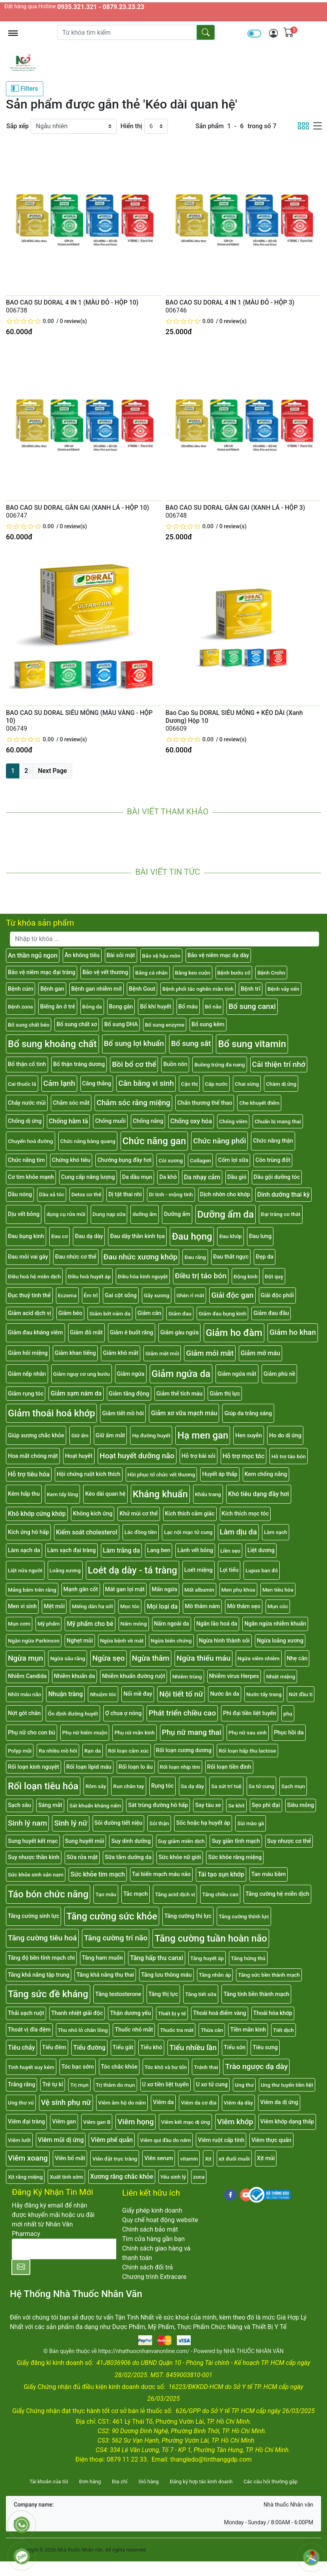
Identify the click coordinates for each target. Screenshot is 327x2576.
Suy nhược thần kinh (33, 1857)
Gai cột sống (121, 1295)
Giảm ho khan (292, 1332)
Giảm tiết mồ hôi (123, 1413)
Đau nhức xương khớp (141, 1256)
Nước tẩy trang (264, 1694)
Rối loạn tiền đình (229, 1767)
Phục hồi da (289, 1732)
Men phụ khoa (238, 1589)
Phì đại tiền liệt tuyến (249, 1713)
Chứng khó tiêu (71, 1160)
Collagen (200, 1160)
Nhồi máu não (24, 1694)
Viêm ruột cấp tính (221, 2140)
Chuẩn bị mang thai (278, 1121)
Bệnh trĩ (250, 989)
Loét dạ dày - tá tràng (132, 1570)
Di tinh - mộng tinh (171, 1194)
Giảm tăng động (129, 1393)
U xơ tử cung (212, 2084)
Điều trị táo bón (201, 1275)
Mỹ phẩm (48, 1623)
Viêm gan (64, 2121)
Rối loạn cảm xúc (128, 1750)
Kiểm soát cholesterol (86, 1532)
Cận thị (189, 1084)
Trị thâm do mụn (115, 2085)
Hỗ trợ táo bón (288, 1456)
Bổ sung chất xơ (76, 1024)
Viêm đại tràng (26, 2121)
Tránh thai (206, 2067)
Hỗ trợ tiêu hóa (29, 1474)
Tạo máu (105, 1894)
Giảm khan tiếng (75, 1353)
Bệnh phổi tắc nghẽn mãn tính (198, 989)
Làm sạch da (24, 1550)
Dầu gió (237, 1177)
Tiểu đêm (54, 2047)
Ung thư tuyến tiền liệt (287, 2085)
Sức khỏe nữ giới (179, 1857)
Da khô (168, 1177)
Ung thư (244, 2085)
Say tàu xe (208, 1805)
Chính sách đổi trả (147, 2267)
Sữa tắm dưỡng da (128, 1857)
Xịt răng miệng (25, 2177)
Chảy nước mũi (27, 1103)
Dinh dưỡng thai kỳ (283, 1194)
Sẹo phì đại (266, 1805)
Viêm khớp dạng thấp (287, 2121)
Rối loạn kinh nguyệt (33, 1767)
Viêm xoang (28, 2158)
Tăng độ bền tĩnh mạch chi (41, 1958)
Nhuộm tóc (103, 1694)
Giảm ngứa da (181, 1373)
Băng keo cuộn (192, 972)
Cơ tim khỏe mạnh (31, 1177)
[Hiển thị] (156, 126)
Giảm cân (149, 1313)
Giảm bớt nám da (109, 1313)
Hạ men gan (202, 1435)
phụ (287, 1713)
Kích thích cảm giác (190, 1513)
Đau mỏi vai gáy (28, 1256)
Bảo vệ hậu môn (161, 955)
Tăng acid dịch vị (175, 1894)
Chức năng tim (26, 1160)
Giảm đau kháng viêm (35, 1332)
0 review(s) (73, 321)
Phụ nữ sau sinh (248, 1732)
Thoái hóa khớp (272, 2013)
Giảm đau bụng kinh (222, 1313)
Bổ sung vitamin (252, 1043)
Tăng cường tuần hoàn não (210, 1938)
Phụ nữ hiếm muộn (85, 1732)
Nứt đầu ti (301, 1694)
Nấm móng (134, 1623)
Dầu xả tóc (51, 1194)
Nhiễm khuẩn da (74, 1676)
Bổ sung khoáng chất (52, 1043)
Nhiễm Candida (27, 1676)
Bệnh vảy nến (283, 989)
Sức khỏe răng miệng (235, 1857)
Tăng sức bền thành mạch (269, 1975)
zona (198, 2177)
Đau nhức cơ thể (76, 1256)
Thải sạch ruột (26, 2013)
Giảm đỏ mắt (86, 1332)
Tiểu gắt (123, 2047)
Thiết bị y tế (172, 2013)
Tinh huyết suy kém (31, 2067)
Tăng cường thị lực (188, 1916)
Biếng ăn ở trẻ (57, 1006)
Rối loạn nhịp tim (180, 1767)
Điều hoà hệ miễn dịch (34, 1276)
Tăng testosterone (118, 1994)
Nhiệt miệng (280, 1676)
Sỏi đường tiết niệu (119, 1823)
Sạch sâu (19, 1805)
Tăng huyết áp (207, 1958)
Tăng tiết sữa (200, 1994)
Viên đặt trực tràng (114, 2158)
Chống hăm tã (68, 1121)
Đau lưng (260, 1236)
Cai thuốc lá (22, 1084)
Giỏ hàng (148, 2481)
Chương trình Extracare (154, 2276)
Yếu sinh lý (173, 2177)
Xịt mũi (266, 2158)
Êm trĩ (91, 1295)
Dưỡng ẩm (177, 1214)
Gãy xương (156, 1295)
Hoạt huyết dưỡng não (137, 1455)
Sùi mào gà (250, 1823)
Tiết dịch (283, 2030)
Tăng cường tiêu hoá (42, 1937)
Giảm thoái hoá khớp (51, 1413)
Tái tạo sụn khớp (221, 1874)
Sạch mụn (293, 1786)
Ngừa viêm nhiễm (259, 1658)
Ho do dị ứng (285, 1435)
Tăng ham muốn (102, 1958)
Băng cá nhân (151, 972)
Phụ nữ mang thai (191, 1732)
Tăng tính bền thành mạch (256, 1994)
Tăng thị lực (163, 1994)
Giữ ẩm (80, 1435)
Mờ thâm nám (202, 1606)
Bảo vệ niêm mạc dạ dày (218, 955)
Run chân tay (128, 1786)
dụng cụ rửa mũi (65, 1214)
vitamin (189, 2158)
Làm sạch (275, 1532)
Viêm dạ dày (238, 2102)
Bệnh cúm (20, 989)
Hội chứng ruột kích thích (89, 1474)
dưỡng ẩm (144, 1214)
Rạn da (92, 1750)
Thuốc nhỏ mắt (134, 2029)
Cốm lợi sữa (233, 1160)
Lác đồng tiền (140, 1532)
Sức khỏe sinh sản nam (35, 1874)
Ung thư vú (21, 2102)
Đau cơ (59, 1236)
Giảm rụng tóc (25, 1393)
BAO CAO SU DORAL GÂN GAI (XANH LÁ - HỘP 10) (77, 507)
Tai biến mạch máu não (161, 1874)
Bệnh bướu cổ (234, 972)
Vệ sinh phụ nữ (66, 2102)
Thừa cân (212, 2030)
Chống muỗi (110, 1121)
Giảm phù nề (279, 1374)
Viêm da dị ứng (279, 2102)
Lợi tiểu (229, 1570)
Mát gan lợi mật (125, 1589)
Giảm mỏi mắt (210, 1353)
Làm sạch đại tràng (71, 1550)
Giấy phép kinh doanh (152, 2210)
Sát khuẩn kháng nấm (95, 1805)
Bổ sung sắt (191, 1043)
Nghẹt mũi (80, 1640)
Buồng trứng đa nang (219, 1064)
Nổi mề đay (137, 1694)
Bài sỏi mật (121, 955)
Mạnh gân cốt (80, 1589)
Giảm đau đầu (271, 1313)
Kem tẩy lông (62, 1494)
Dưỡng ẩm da (225, 1214)
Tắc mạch (135, 1894)
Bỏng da (92, 1006)
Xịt (208, 2158)
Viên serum (158, 2158)
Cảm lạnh (59, 1083)
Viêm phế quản (112, 2140)
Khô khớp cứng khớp (37, 1513)
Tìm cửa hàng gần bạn (153, 2239)
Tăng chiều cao (220, 1894)
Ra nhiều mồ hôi (58, 1750)
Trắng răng (21, 2084)
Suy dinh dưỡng (130, 1841)
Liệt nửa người (25, 1570)
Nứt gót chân (24, 1713)
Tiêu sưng (265, 2047)
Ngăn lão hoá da (216, 1623)
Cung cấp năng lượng (88, 1177)
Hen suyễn (248, 1435)
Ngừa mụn (25, 1658)
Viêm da (163, 2102)
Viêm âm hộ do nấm (122, 2102)
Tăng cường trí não (115, 1937)
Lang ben (158, 1550)
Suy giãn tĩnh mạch (236, 1841)
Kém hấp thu (24, 1494)
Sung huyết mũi (84, 1841)
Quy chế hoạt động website (160, 2220)
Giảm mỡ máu (260, 1353)
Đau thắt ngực (231, 1256)
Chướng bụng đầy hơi (124, 1160)
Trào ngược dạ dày (256, 2066)
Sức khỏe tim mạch (98, 1874)
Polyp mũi (20, 1750)
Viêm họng (135, 2121)
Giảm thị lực (225, 1393)
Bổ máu (188, 1006)
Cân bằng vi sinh (146, 1083)
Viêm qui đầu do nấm (165, 2140)
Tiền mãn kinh (248, 2029)
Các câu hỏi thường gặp (270, 2481)
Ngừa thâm (150, 1658)
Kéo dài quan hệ (105, 1494)
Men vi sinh (22, 1606)
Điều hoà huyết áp (89, 1276)
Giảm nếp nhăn (27, 1374)
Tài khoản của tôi (49, 2481)
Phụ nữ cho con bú (31, 1732)
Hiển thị (131, 126)
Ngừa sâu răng (67, 1658)
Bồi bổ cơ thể (134, 1064)
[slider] (30, 321)
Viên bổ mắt (70, 2158)
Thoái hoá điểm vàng (219, 2013)
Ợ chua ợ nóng (123, 1713)
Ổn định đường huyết (73, 1713)
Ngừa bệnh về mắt (122, 1640)
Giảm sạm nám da (75, 1393)
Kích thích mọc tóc (245, 1513)
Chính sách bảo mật (150, 2229)
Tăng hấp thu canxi (156, 1958)
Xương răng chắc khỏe (121, 2176)
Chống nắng (148, 1121)
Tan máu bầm (268, 1874)
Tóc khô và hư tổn (166, 2067)
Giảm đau (179, 1313)
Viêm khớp (235, 2121)
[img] (273, 33)
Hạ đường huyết (151, 1435)
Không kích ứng (92, 1513)
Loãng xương (65, 1570)
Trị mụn (79, 2085)
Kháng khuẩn (160, 1494)
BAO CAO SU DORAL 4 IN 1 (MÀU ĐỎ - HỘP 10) (72, 302)
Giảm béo (70, 1313)
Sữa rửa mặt (82, 1857)
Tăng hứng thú (248, 1958)
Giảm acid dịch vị (29, 1313)
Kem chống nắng (266, 1474)
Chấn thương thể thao (204, 1103)
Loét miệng (198, 1570)
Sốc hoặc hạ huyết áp (203, 1823)
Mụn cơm (19, 1623)
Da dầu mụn (137, 1177)
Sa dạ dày (192, 1786)
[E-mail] (66, 2249)
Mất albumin (199, 1589)
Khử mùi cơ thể (138, 1513)
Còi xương (170, 1160)
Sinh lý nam (27, 1823)
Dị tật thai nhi (125, 1194)
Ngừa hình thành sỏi (224, 1640)
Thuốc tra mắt (176, 2030)
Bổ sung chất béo (28, 1024)
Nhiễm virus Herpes (234, 1676)
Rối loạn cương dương (184, 1750)
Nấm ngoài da (171, 1623)
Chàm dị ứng (281, 1084)
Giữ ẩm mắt (110, 1435)
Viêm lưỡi (19, 2140)
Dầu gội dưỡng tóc (277, 1177)
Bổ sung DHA (120, 1024)
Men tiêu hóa (278, 1589)
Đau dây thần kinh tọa (137, 1236)
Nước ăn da (224, 1694)
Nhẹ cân (297, 1658)
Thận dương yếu (130, 2013)
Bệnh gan (52, 989)
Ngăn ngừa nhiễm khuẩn (275, 1623)
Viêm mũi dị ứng (61, 2140)
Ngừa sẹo (108, 1658)
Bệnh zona (20, 1006)
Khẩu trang (208, 1494)
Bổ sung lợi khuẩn (134, 1043)
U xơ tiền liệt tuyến (165, 2084)
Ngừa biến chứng (171, 1640)
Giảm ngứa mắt (236, 1374)
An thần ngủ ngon (33, 955)
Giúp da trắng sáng (248, 1413)
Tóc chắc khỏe (119, 2066)
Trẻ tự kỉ (52, 2084)
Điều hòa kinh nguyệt (143, 1276)
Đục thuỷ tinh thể (29, 1295)
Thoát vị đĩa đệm (29, 2029)
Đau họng (192, 1236)
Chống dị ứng (25, 1121)
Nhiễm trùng (187, 1676)
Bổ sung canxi (252, 1006)
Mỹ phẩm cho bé (90, 1624)
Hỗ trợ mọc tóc (243, 1456)
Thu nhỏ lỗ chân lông (83, 2030)
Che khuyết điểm (259, 1103)
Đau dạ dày (89, 1236)
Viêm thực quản (271, 2140)
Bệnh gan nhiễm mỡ (96, 989)
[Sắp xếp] (74, 126)
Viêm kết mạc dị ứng (185, 2122)
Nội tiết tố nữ (181, 1694)
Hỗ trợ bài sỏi (199, 1456)
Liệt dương (261, 1550)
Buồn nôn (175, 1064)
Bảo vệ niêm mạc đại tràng (41, 972)
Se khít (236, 1805)
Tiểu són (234, 2047)
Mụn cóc (278, 1606)
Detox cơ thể (86, 1194)
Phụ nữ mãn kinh (134, 1732)
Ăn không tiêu (82, 955)
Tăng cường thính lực (244, 1916)
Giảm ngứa (131, 1374)
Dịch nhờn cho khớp (225, 1194)
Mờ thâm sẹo (243, 1606)
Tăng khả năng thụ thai (105, 1975)
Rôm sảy (95, 1786)
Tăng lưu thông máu (166, 1975)
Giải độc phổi (277, 1295)
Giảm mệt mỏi (162, 1353)
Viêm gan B (96, 2122)
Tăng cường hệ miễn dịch (277, 1894)
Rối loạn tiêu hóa (43, 1786)
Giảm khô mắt (120, 1353)
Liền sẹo (230, 1550)
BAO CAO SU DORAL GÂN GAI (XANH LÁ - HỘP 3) (235, 507)
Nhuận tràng (65, 1694)
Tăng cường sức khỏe (111, 1916)
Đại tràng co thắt (280, 1214)
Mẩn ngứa (164, 1589)
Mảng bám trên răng (32, 1589)
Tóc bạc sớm (77, 2066)
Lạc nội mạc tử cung (188, 1532)
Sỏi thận (159, 1823)
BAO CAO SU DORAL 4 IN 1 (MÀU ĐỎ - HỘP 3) (229, 302)
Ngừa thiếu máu (203, 1658)
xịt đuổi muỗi (234, 2158)
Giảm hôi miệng (28, 1353)
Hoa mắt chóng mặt (33, 1456)
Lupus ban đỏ (261, 1570)
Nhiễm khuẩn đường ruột (133, 1676)
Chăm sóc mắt (71, 1103)
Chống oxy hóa (191, 1121)
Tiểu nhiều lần (193, 2047)
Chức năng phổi (219, 1140)
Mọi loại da (162, 1606)
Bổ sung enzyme (164, 1024)
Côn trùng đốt (272, 1160)
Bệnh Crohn (271, 972)
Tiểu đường (89, 2047)
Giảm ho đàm (234, 1332)
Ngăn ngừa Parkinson (33, 1640)
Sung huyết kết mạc (33, 1841)
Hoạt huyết (79, 1456)
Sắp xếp (17, 126)
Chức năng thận (273, 1140)
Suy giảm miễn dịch (181, 1841)
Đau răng (195, 1257)
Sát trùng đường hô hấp (158, 1805)
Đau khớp (230, 1236)
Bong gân (121, 1006)
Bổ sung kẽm (208, 1024)
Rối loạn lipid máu (88, 1767)
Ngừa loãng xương (280, 1640)
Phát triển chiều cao (182, 1712)
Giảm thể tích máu (179, 1393)
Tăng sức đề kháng (48, 1994)
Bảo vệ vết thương (105, 972)
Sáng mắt (50, 1805)
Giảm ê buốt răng (131, 1332)
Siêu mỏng (300, 1805)
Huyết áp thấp (219, 1474)
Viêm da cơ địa (199, 2102)
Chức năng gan (154, 1141)
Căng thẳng (96, 1083)
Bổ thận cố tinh (27, 1064)
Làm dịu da (238, 1531)
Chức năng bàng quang (87, 1141)
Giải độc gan (232, 1295)
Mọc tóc (129, 1606)
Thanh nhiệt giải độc (77, 2013)
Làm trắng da (121, 1550)
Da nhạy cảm (202, 1177)
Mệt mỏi (54, 1606)
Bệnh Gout (142, 989)
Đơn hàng (90, 2481)
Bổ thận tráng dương (79, 1064)
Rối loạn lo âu (136, 1767)
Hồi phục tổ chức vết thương (161, 1474)
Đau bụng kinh (26, 1236)
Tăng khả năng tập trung (38, 1975)
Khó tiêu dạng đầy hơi (258, 1494)
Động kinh (246, 1276)
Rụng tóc (162, 1786)
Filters (24, 88)
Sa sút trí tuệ (226, 1786)
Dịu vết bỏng (23, 1214)
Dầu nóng (20, 1194)
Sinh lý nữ (70, 1823)
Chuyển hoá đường (30, 1141)
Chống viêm (233, 1121)
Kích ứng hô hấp (28, 1532)
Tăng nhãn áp (215, 1975)
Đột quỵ (274, 1276)
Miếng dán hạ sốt (92, 1606)
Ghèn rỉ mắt (190, 1295)
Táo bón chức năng (48, 1894)
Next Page (52, 770)
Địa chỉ (119, 2481)
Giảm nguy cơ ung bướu (81, 1374)
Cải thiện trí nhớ (279, 1064)
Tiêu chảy (21, 2047)
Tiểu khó (151, 2047)
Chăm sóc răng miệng (133, 1102)
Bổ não (213, 1006)
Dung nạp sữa (109, 1214)
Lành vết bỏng (195, 1550)
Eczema (67, 1295)
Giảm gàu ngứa (179, 1332)
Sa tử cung (261, 1786)
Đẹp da (264, 1256)
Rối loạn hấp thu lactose (247, 1750)
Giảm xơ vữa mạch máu (184, 1413)
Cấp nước (216, 1084)
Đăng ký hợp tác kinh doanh (201, 2481)
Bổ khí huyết (155, 1006)
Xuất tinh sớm (66, 2177)
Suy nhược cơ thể (289, 1841)
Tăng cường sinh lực (33, 1916)
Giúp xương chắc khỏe (36, 1435)
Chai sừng (247, 1084)
